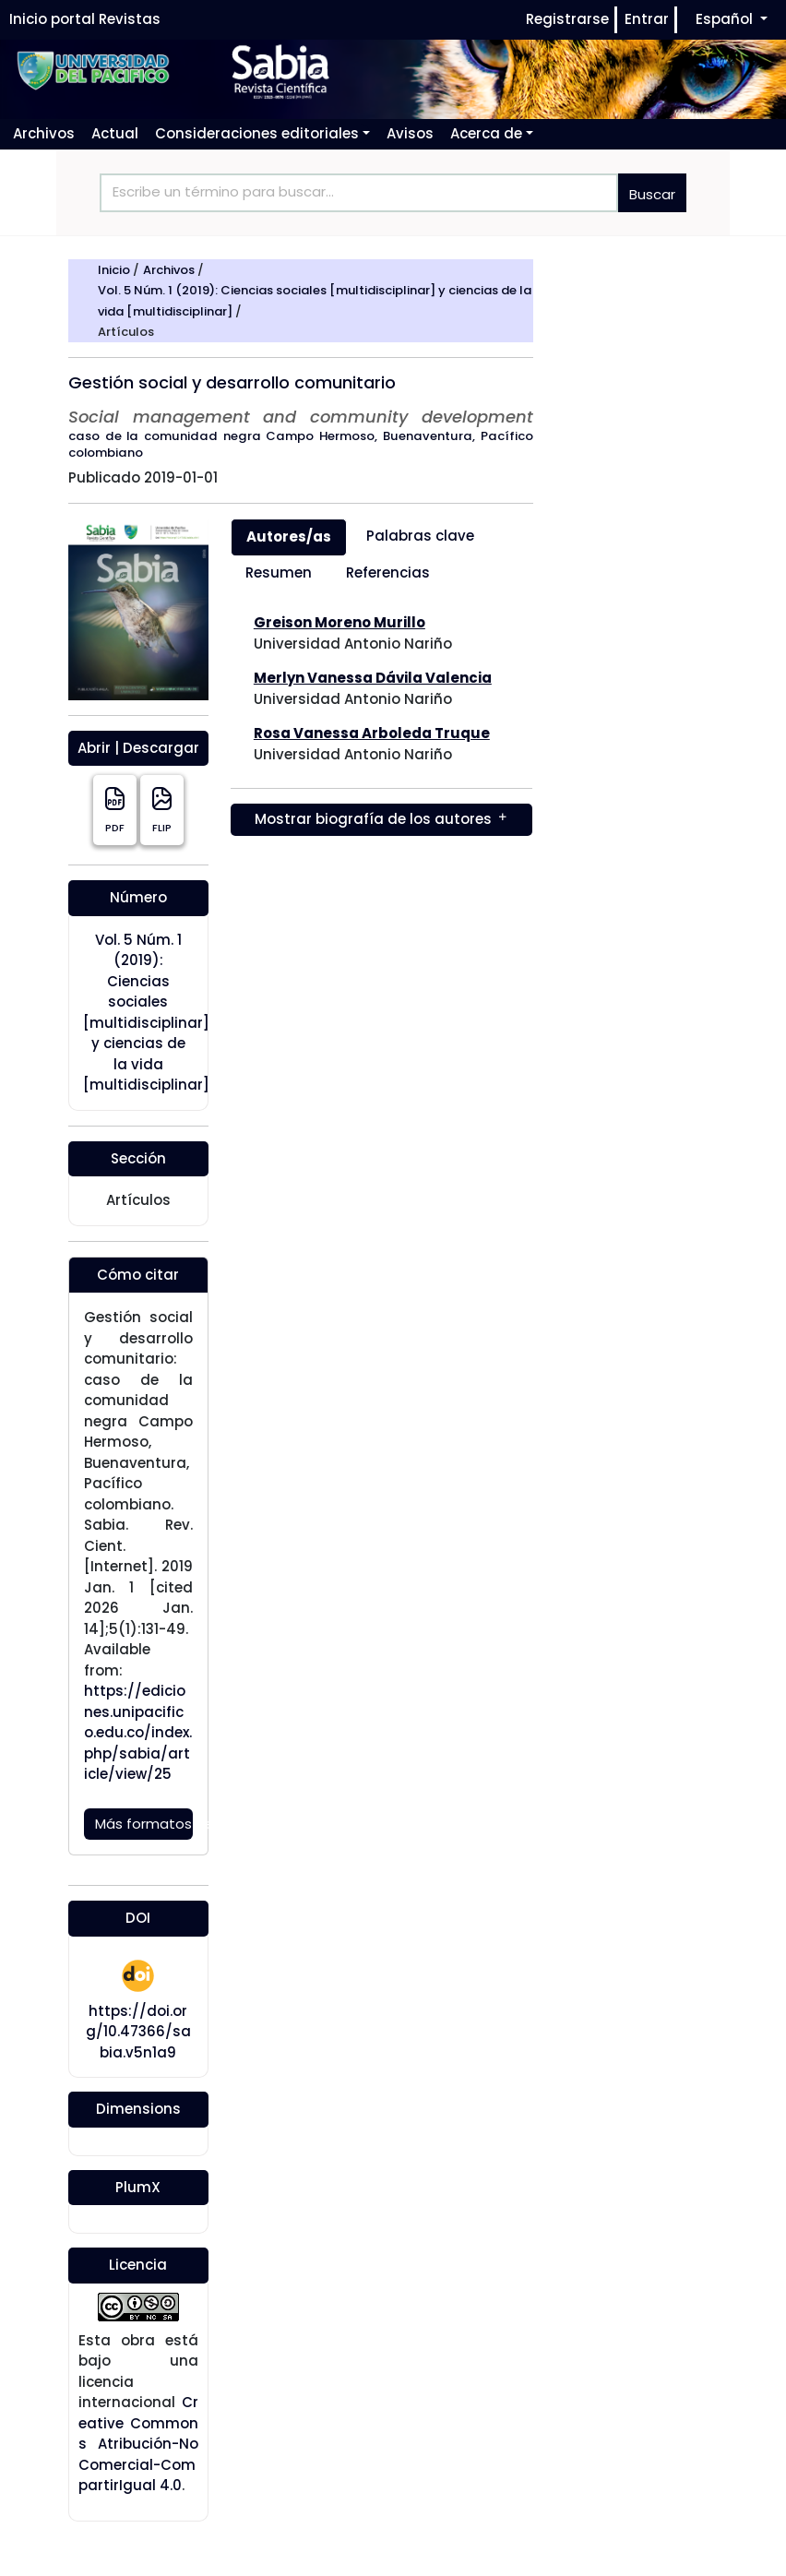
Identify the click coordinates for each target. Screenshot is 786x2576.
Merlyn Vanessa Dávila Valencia (373, 677)
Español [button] (725, 18)
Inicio (115, 270)
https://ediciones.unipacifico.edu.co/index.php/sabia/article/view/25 (138, 1732)
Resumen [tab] (278, 572)
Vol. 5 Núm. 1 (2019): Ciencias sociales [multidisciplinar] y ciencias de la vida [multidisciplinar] (146, 1012)
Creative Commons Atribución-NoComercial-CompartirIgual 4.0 (138, 2443)
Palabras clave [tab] (420, 535)
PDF (114, 810)
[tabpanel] (382, 724)
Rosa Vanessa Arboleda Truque (372, 733)
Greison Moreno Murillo (339, 622)
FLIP (161, 810)
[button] (262, 133)
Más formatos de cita (144, 1823)
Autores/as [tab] (288, 536)
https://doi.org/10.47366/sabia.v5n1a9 (138, 2031)
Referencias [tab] (388, 572)
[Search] (359, 192)
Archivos (170, 270)
